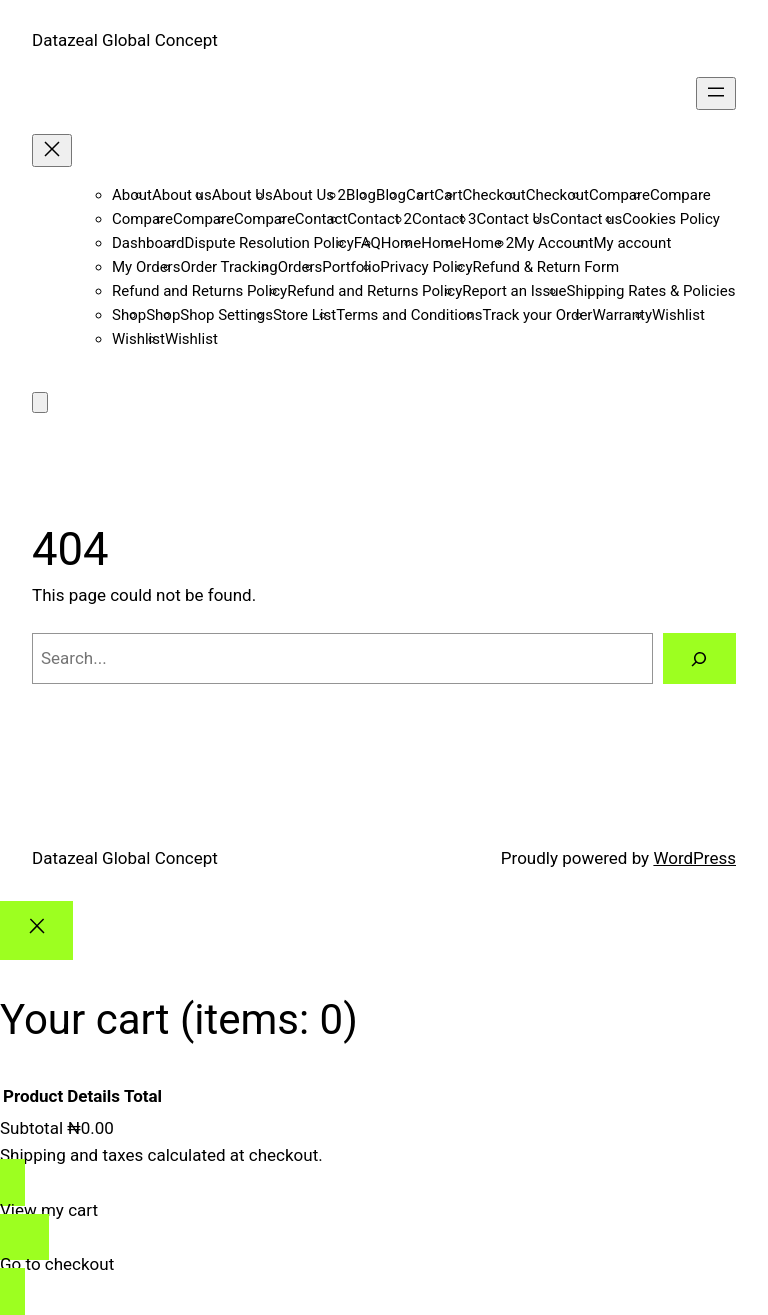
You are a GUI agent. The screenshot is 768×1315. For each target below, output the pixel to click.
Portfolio (351, 267)
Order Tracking (228, 267)
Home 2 (488, 243)
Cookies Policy (671, 219)
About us (182, 195)
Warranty (622, 315)
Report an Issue (514, 291)
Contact (321, 219)
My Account (553, 243)
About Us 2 (309, 195)
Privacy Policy (426, 267)
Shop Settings (226, 315)
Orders (300, 267)
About (132, 195)
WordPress (694, 858)
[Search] (699, 658)
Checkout (494, 195)
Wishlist (678, 315)
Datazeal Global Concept (125, 40)
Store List (304, 315)
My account (633, 243)
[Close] (36, 930)
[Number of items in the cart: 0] (40, 402)
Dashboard (148, 243)
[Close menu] (52, 150)
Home (401, 243)
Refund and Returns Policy (199, 291)
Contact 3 (444, 219)
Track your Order (538, 315)
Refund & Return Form (546, 267)
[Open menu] (716, 93)
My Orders (146, 267)
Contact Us (513, 219)
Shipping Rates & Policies (650, 291)
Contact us (586, 219)
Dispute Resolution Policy (269, 243)
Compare (619, 195)
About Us (242, 195)
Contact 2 (379, 219)
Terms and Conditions (409, 315)
